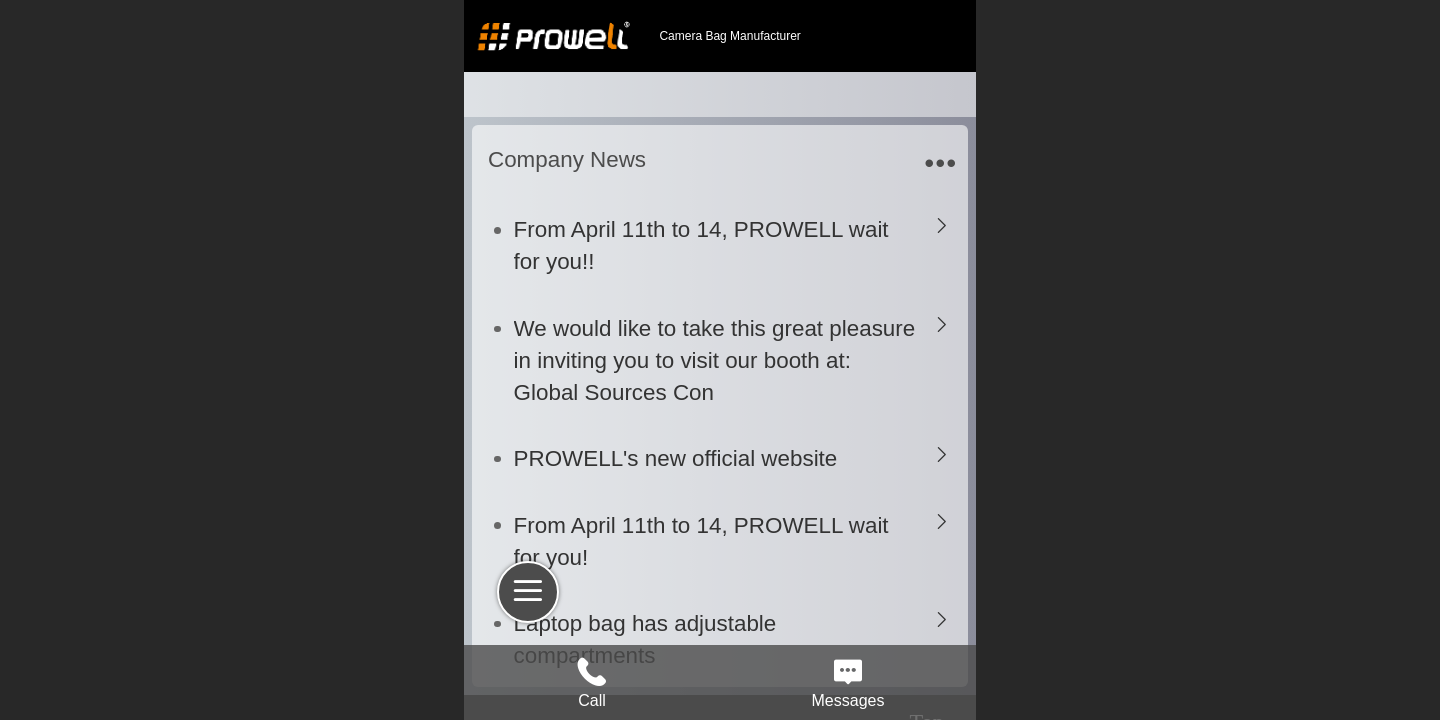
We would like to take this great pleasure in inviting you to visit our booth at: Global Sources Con (715, 360)
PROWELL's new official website (676, 458)
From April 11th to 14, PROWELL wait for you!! (701, 245)
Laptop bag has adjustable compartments (645, 639)
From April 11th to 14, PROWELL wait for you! (701, 541)
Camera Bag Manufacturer (729, 36)
